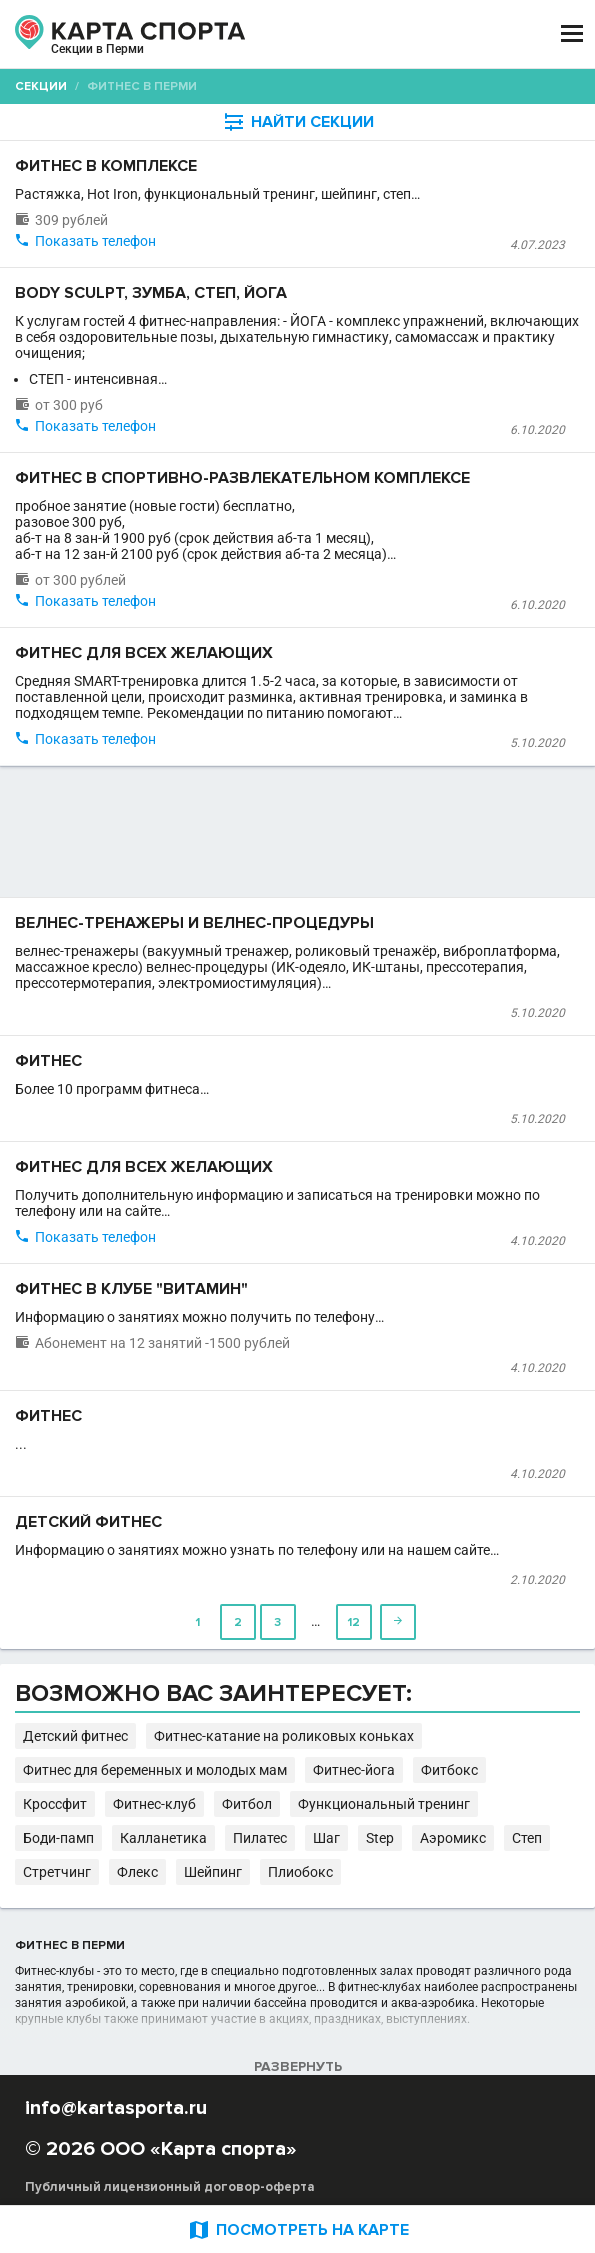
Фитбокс (449, 1770)
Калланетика (163, 1838)
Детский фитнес (75, 1736)
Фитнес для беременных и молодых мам (155, 1770)
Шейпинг (213, 1872)
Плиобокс (300, 1872)
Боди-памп (58, 1838)
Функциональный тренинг (384, 1804)
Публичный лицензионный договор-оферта (170, 2187)
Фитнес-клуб (154, 1804)
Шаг (326, 1838)
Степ (527, 1838)
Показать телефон (95, 241)
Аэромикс (453, 1838)
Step (380, 1838)
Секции (41, 86)
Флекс (137, 1872)
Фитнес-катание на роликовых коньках (284, 1736)
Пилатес (260, 1838)
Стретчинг (57, 1872)
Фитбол (247, 1804)
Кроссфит (55, 1804)
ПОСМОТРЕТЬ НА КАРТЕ (298, 2229)
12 (354, 1622)
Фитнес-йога (354, 1770)
